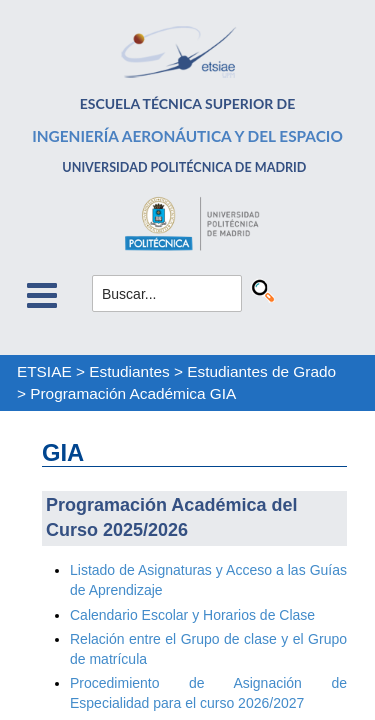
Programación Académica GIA (133, 393)
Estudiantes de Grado (261, 371)
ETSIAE (44, 371)
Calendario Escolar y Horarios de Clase (192, 615)
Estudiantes (129, 371)
